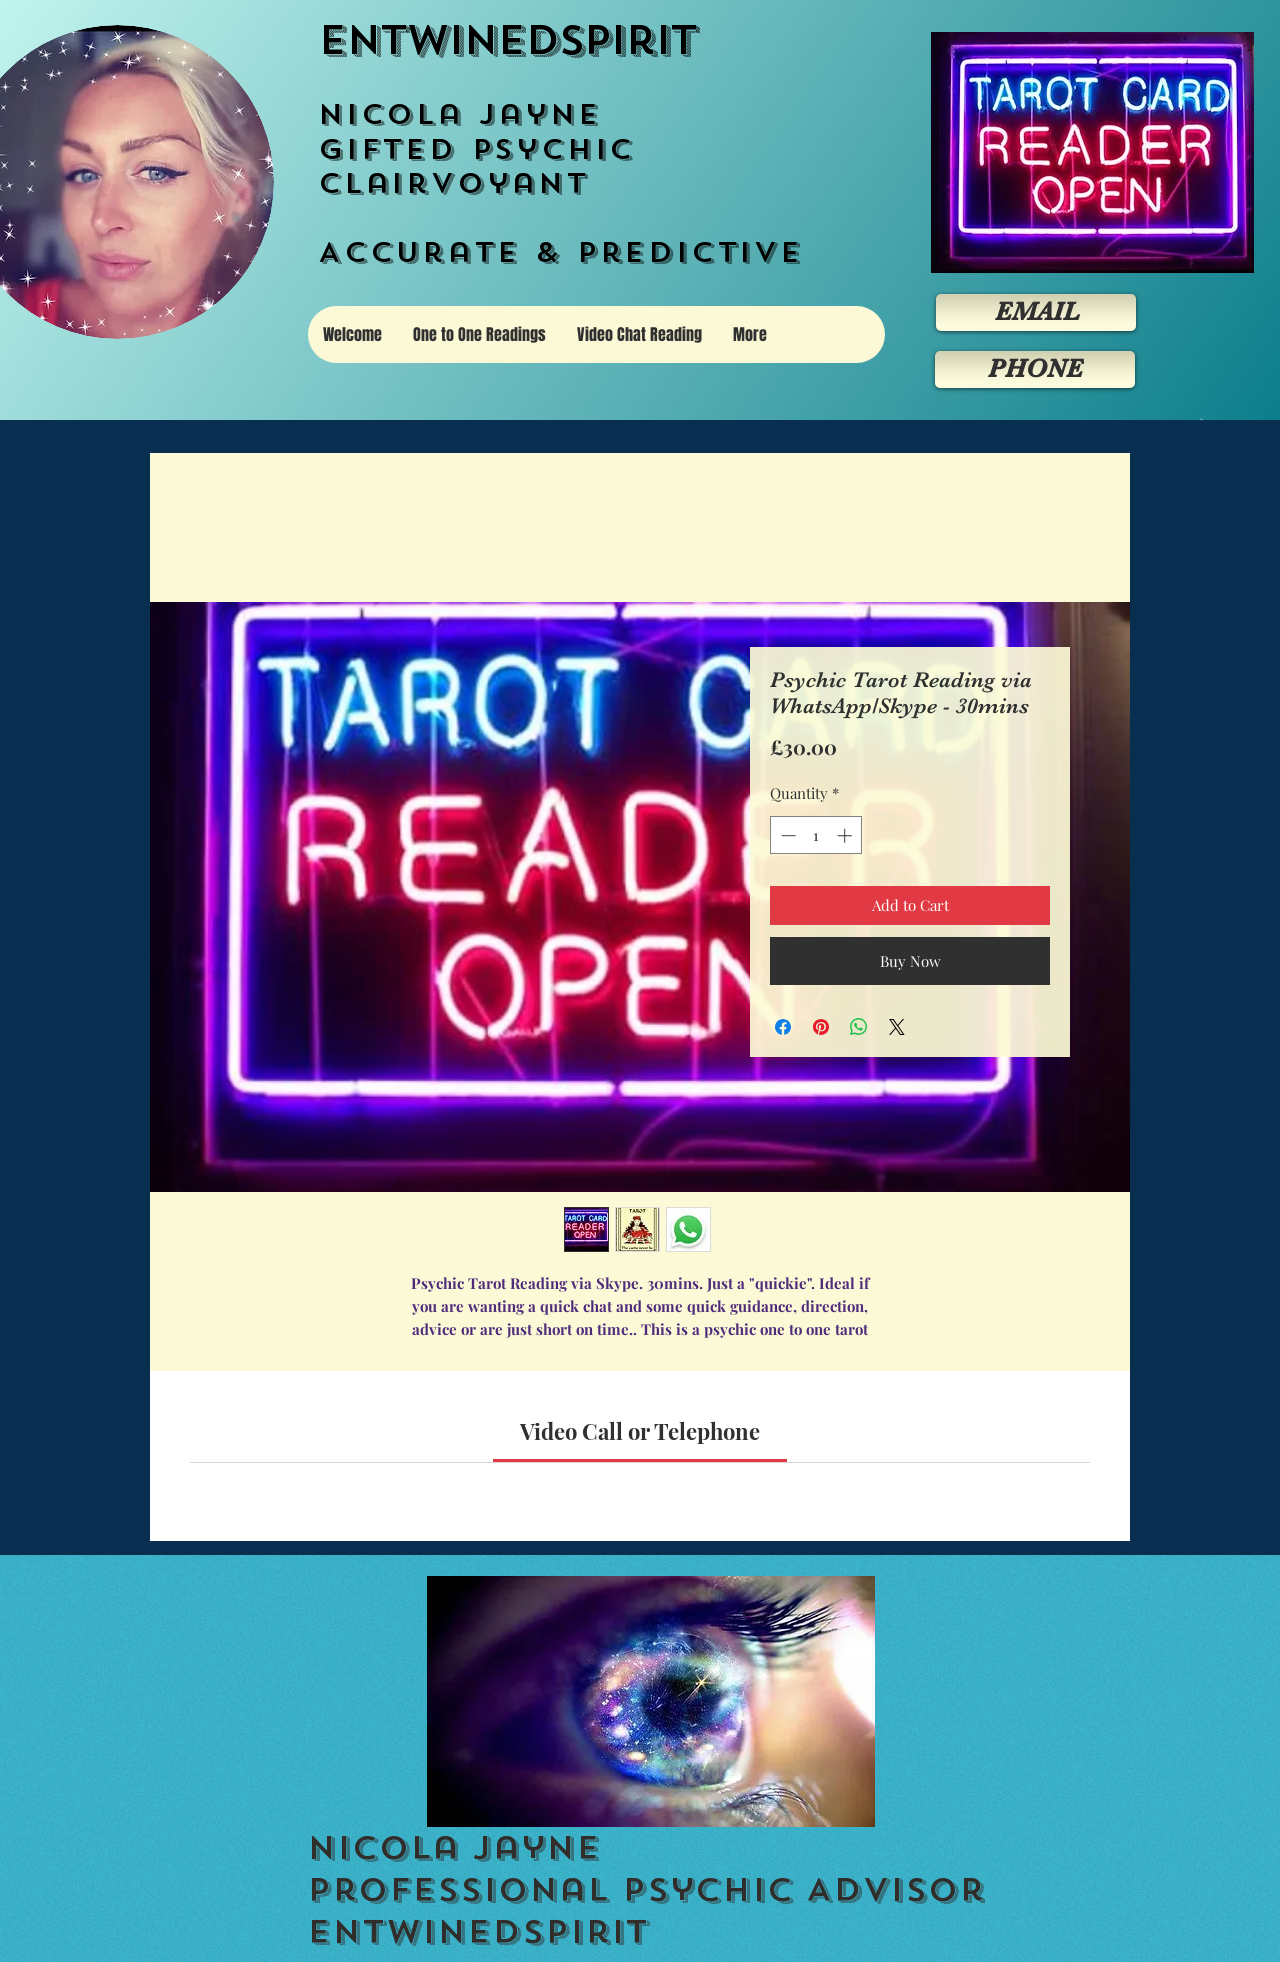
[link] (640, 1431)
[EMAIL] (1036, 312)
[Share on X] (897, 1027)
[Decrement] (786, 835)
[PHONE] (1035, 369)
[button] (1201, 419)
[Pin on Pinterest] (821, 1027)
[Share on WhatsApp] (859, 1027)
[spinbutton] (816, 835)
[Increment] (846, 835)
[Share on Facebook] (783, 1027)
